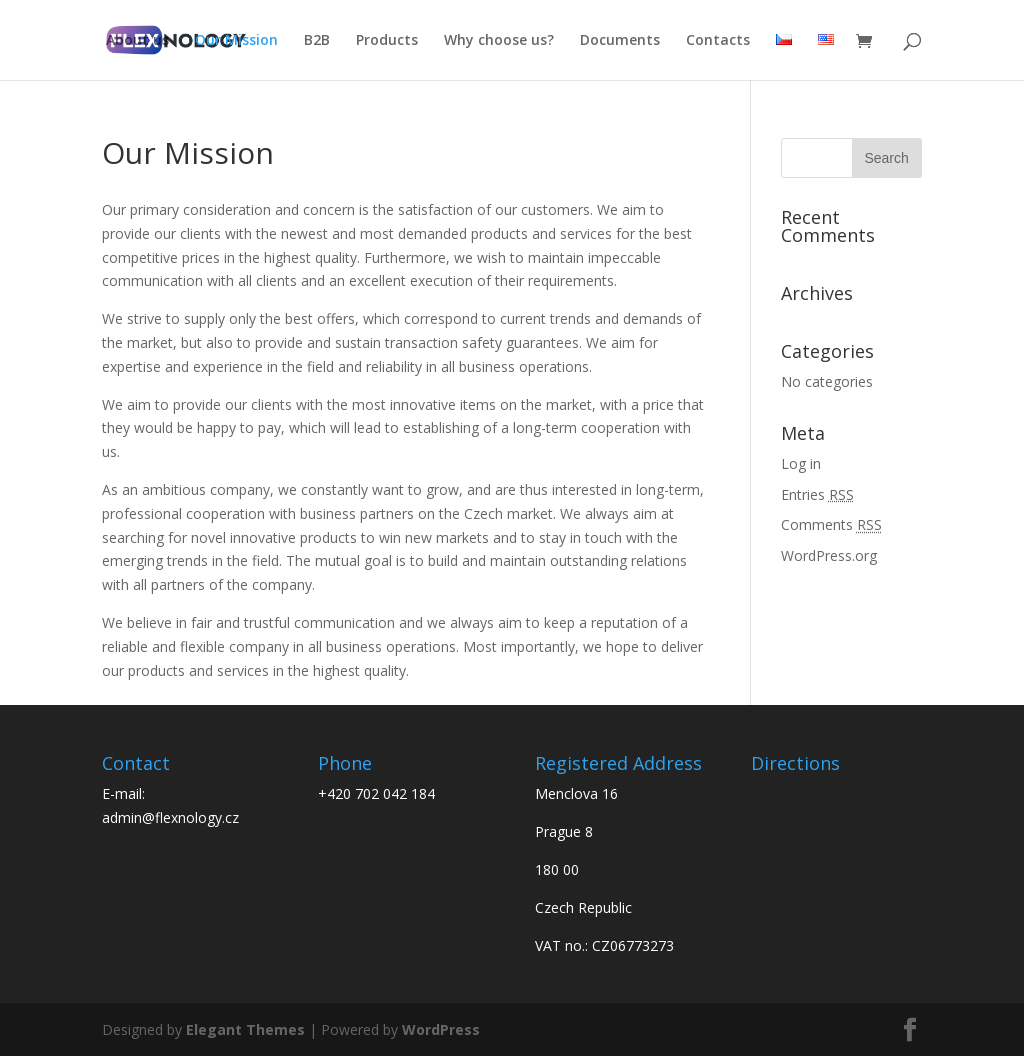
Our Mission (236, 41)
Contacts (718, 41)
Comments (831, 524)
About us (137, 41)
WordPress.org (829, 555)
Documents (620, 41)
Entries (817, 494)
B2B (317, 41)
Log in (801, 463)
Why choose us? (499, 41)
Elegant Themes (245, 1029)
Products (387, 41)
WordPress (441, 1029)
